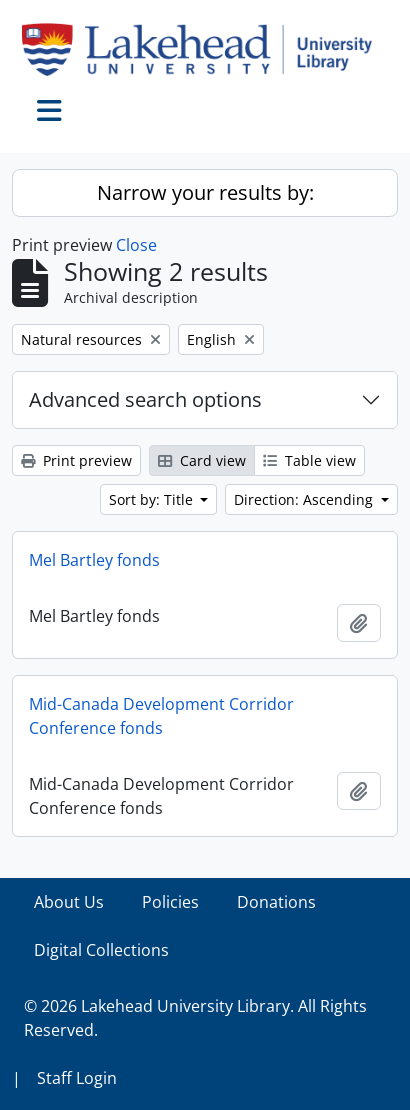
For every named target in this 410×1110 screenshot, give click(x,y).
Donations (276, 902)
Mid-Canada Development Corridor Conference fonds (161, 716)
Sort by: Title (153, 499)
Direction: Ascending (305, 499)
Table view (309, 460)
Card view (202, 460)
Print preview (76, 460)
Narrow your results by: (205, 192)
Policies (170, 902)
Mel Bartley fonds (94, 560)
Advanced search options (145, 399)
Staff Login (77, 1078)
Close (136, 245)
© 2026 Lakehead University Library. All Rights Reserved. (195, 1018)
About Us (69, 902)
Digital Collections (101, 950)
